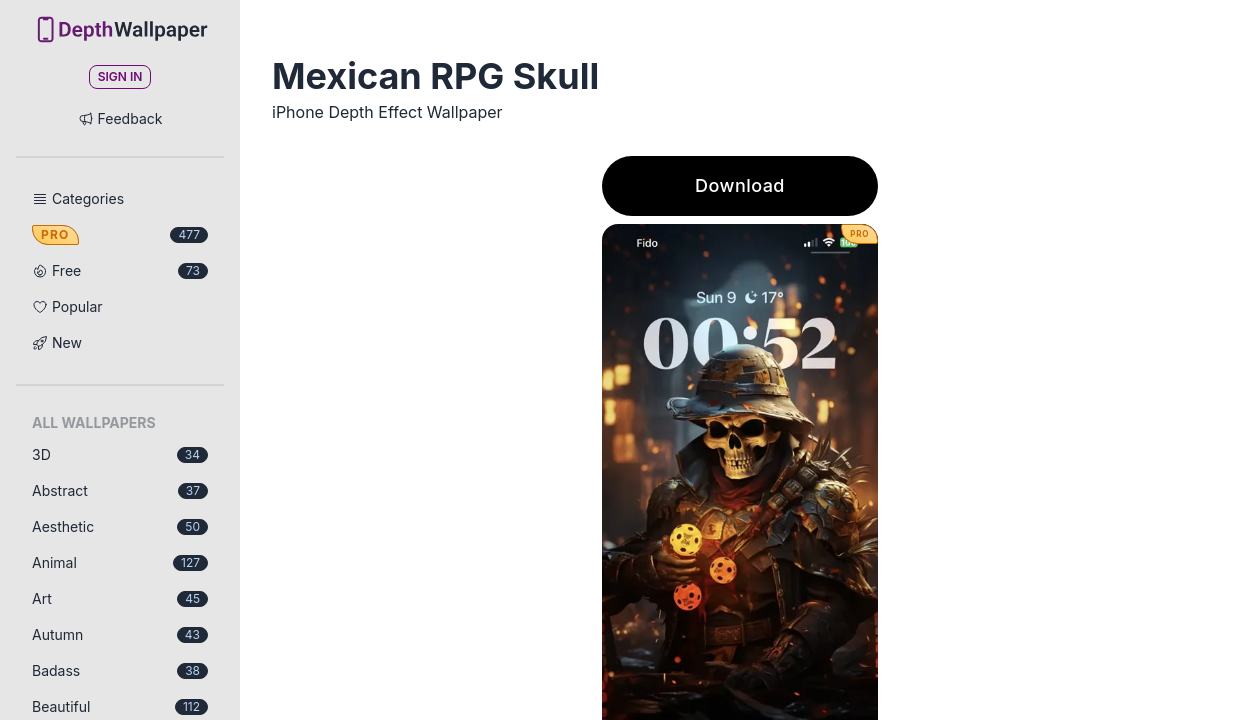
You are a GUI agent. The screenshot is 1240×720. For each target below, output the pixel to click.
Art (120, 598)
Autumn (120, 634)
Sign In (120, 76)
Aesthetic (120, 526)
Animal (120, 562)
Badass (120, 670)
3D (120, 454)
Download (740, 185)
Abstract (120, 490)
